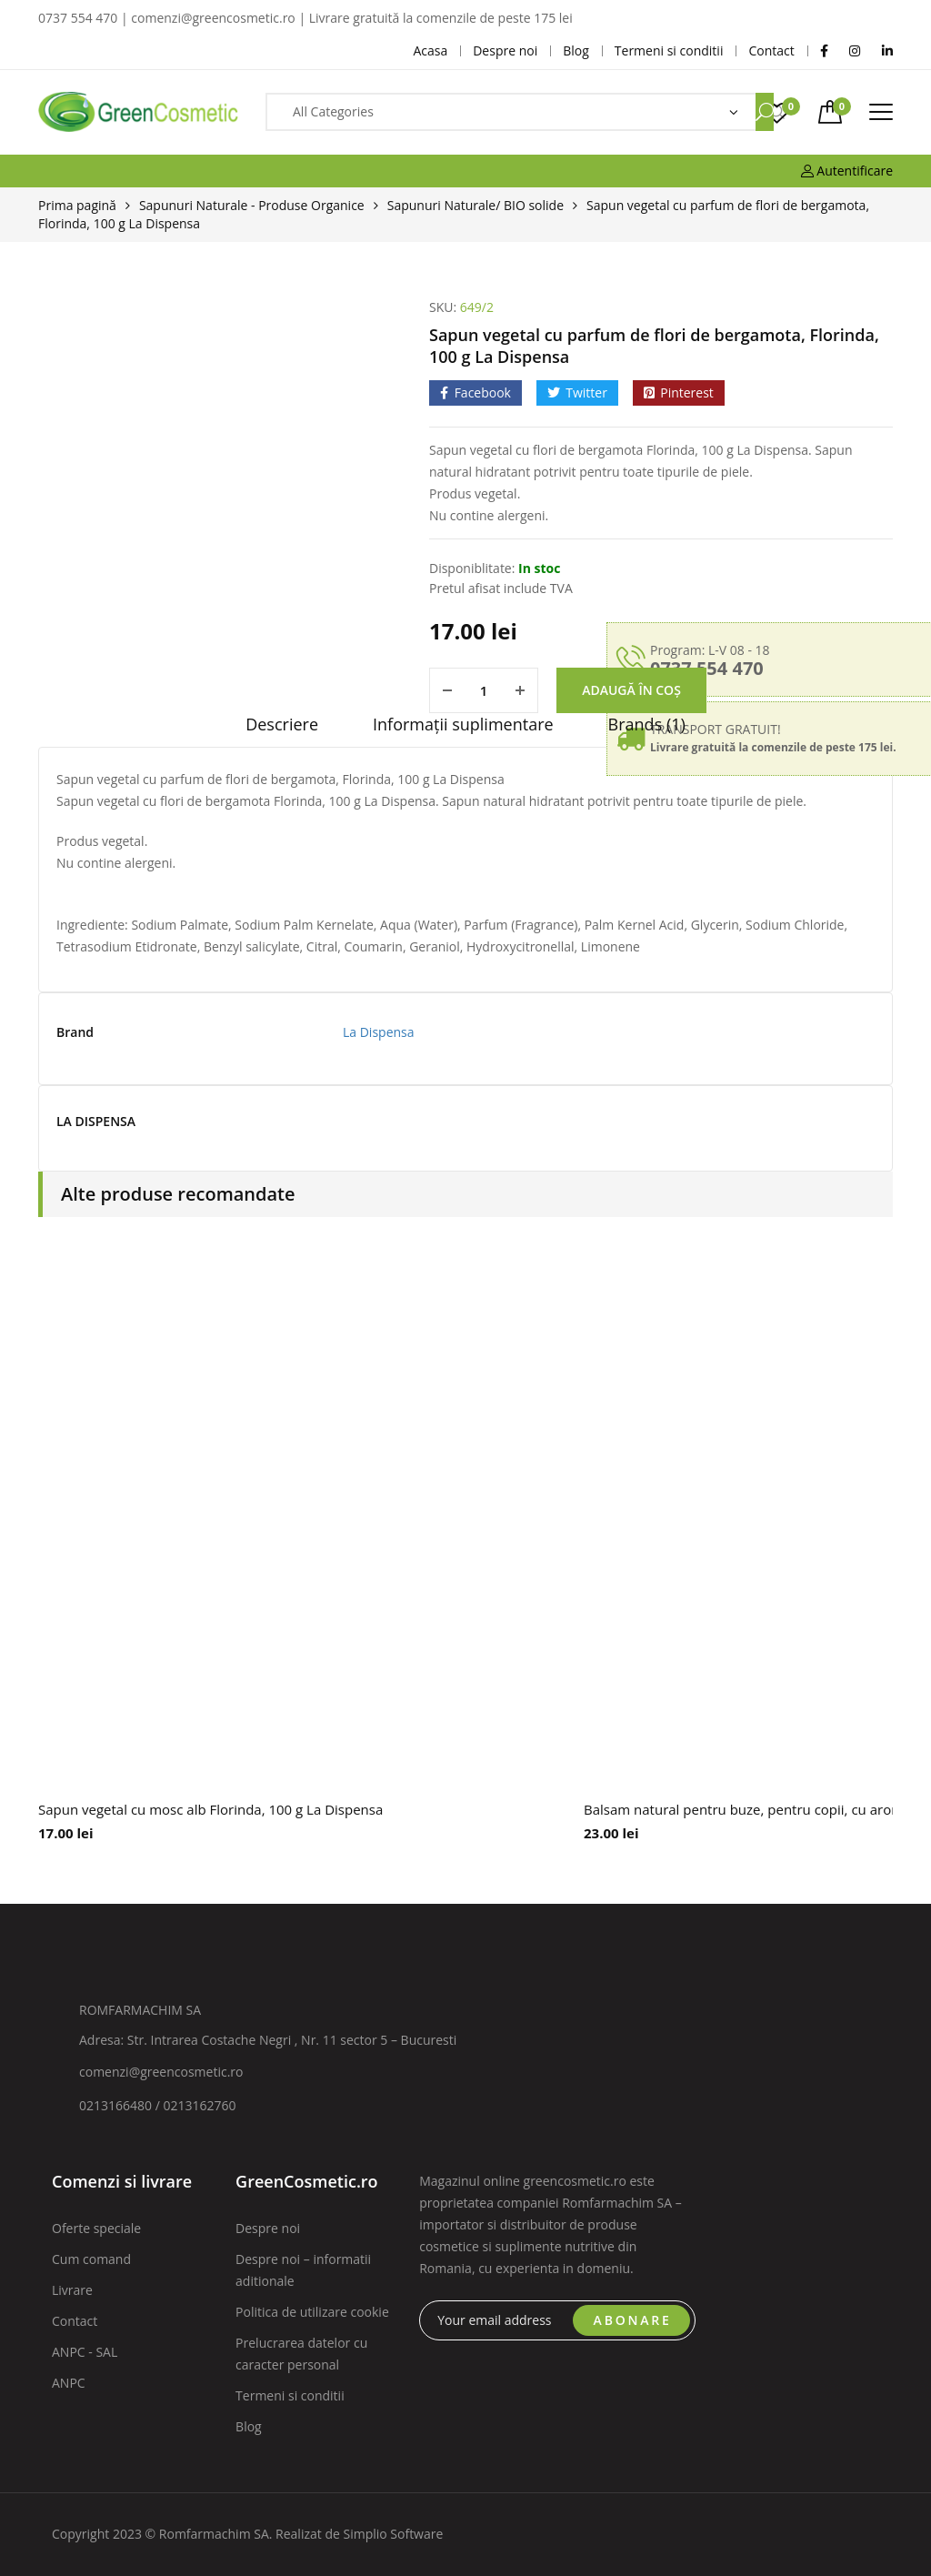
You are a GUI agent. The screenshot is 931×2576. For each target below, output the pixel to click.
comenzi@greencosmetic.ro (161, 2071)
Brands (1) (647, 724)
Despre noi (267, 2228)
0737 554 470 (707, 668)
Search (765, 112)
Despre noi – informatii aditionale (303, 2269)
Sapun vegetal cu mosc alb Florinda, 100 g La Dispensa (210, 1809)
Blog (248, 2426)
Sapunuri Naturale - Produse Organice (252, 205)
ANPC (68, 2382)
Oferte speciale (96, 2228)
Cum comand (91, 2259)
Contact (74, 2320)
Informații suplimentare (463, 724)
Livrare (72, 2290)
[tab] (281, 730)
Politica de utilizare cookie (312, 2311)
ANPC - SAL (84, 2351)
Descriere (281, 724)
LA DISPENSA (95, 1122)
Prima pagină (77, 205)
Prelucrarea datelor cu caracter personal (301, 2353)
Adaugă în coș (631, 690)
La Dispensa (379, 1032)
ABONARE (633, 2320)
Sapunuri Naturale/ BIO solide (475, 205)
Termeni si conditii (290, 2395)
